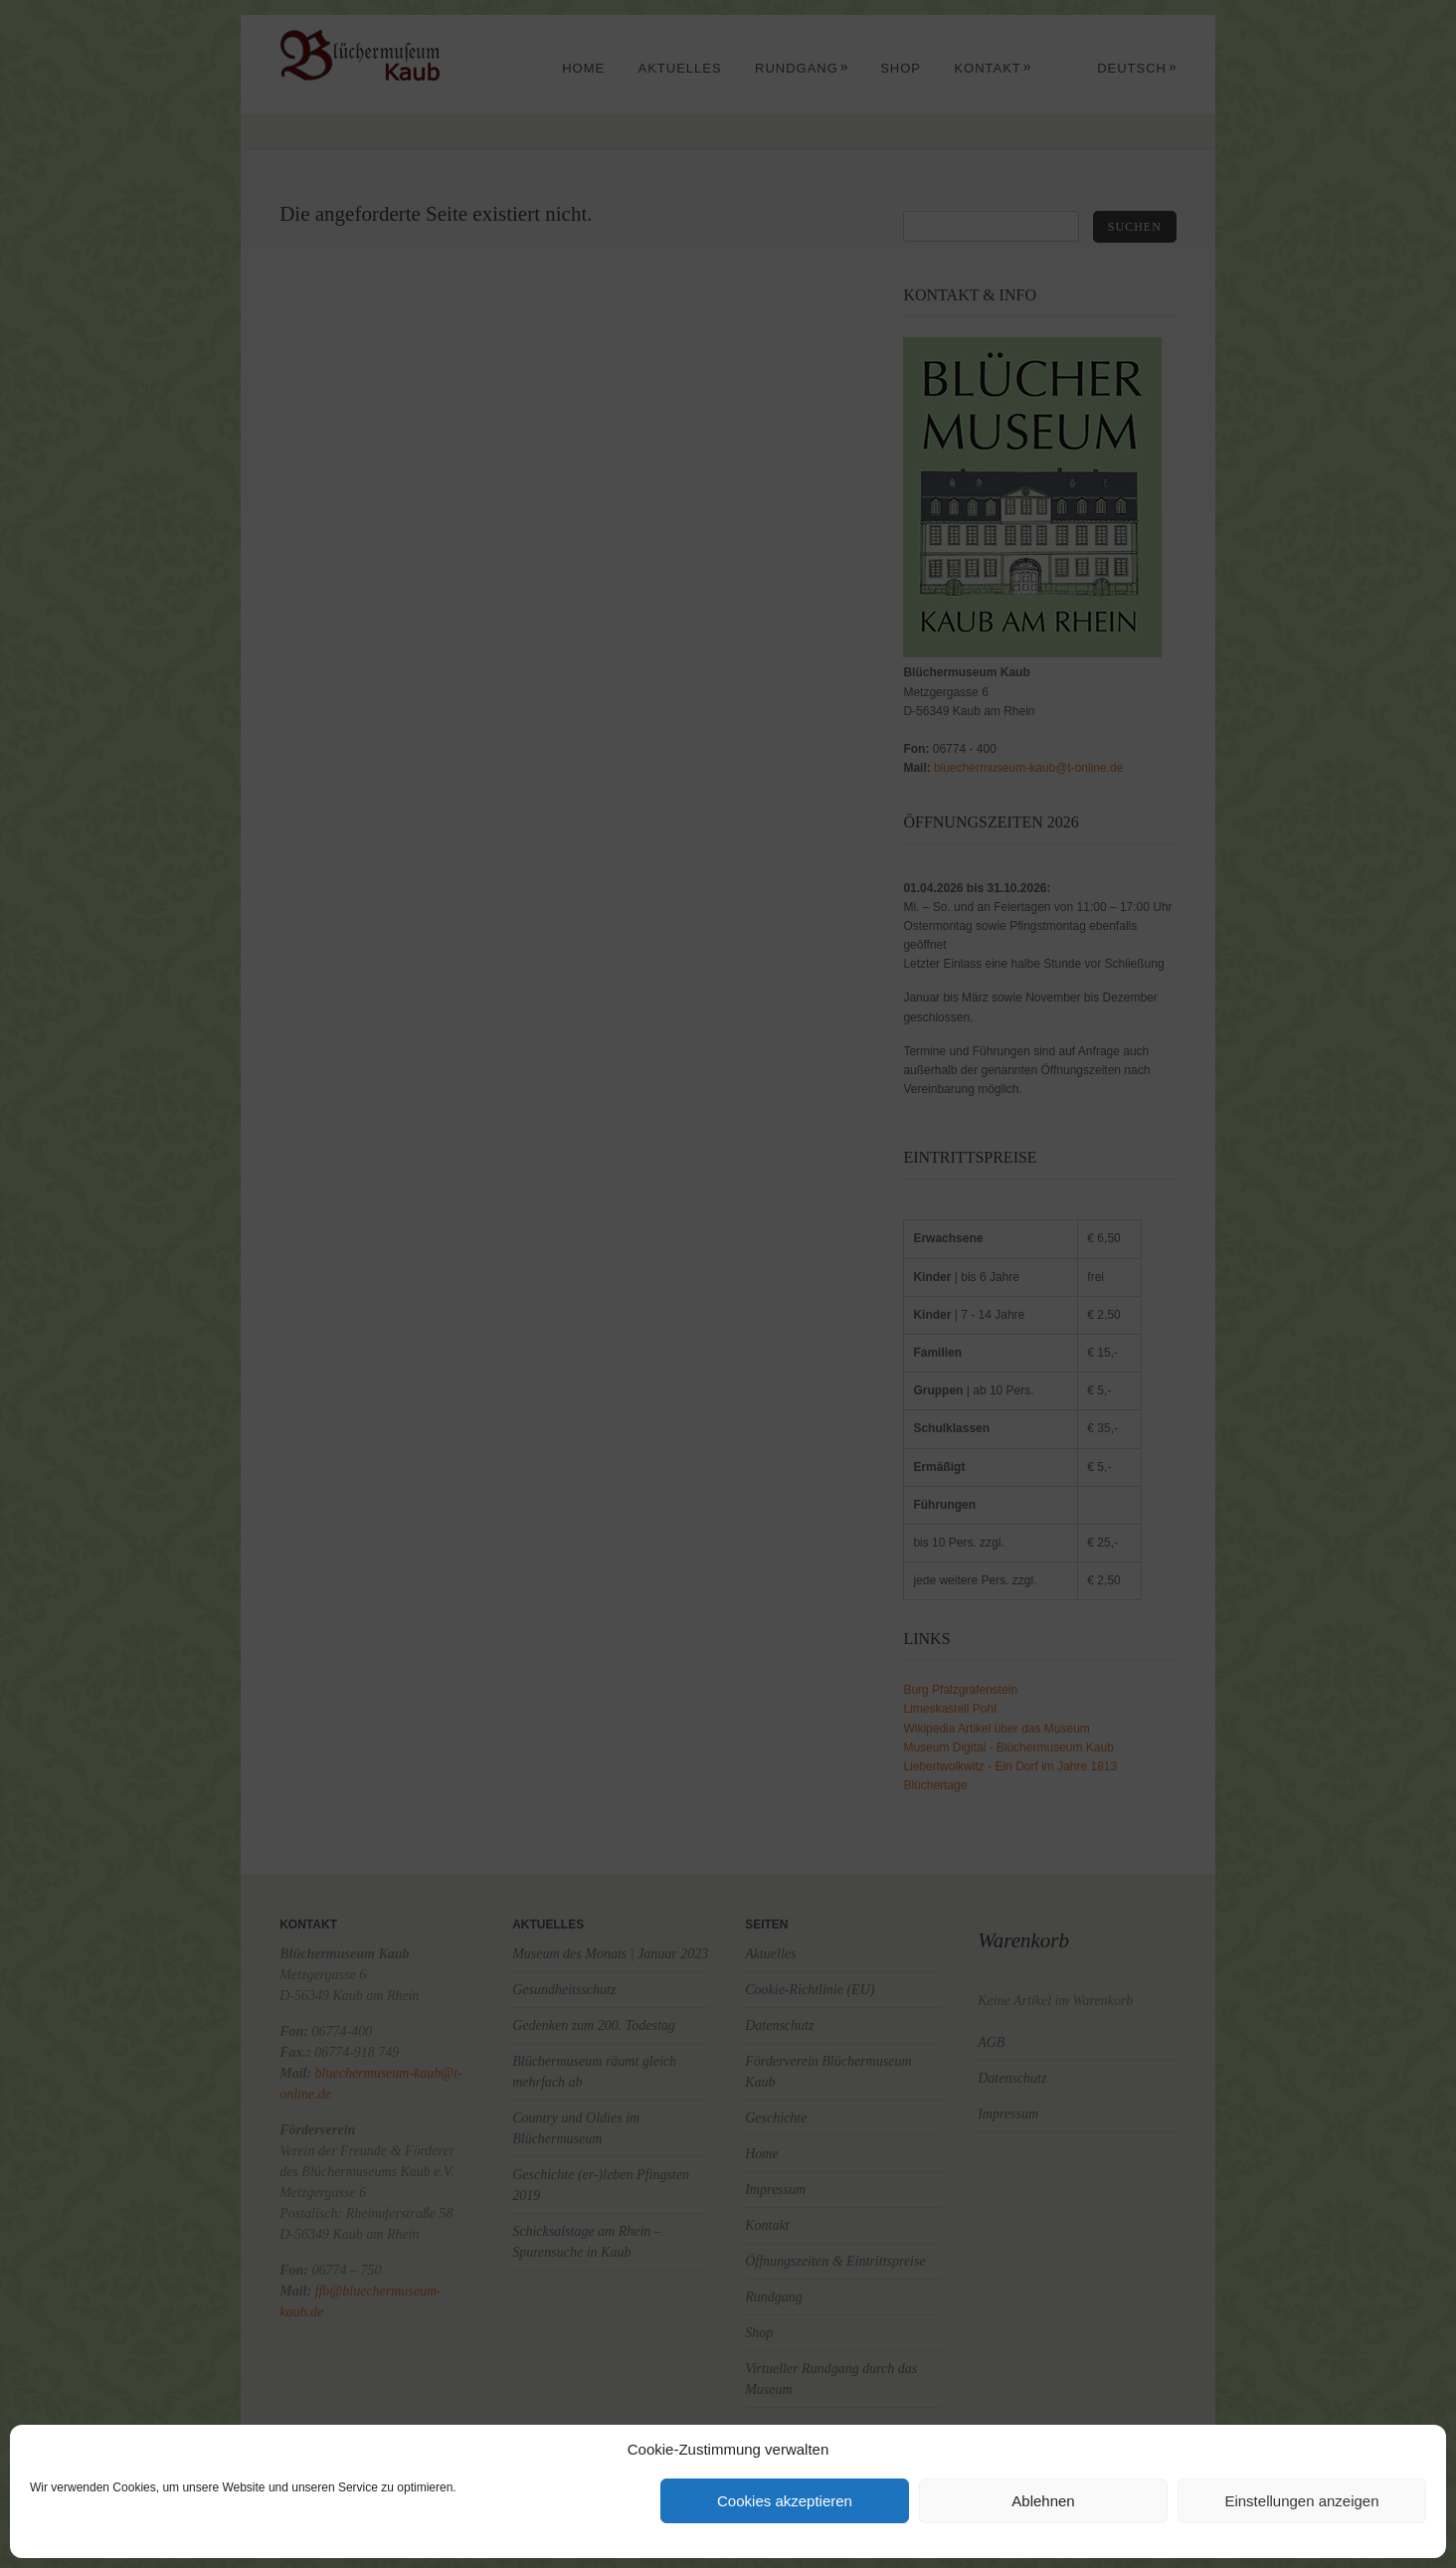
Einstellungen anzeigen (1301, 2500)
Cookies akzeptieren (784, 2500)
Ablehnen (1042, 2500)
